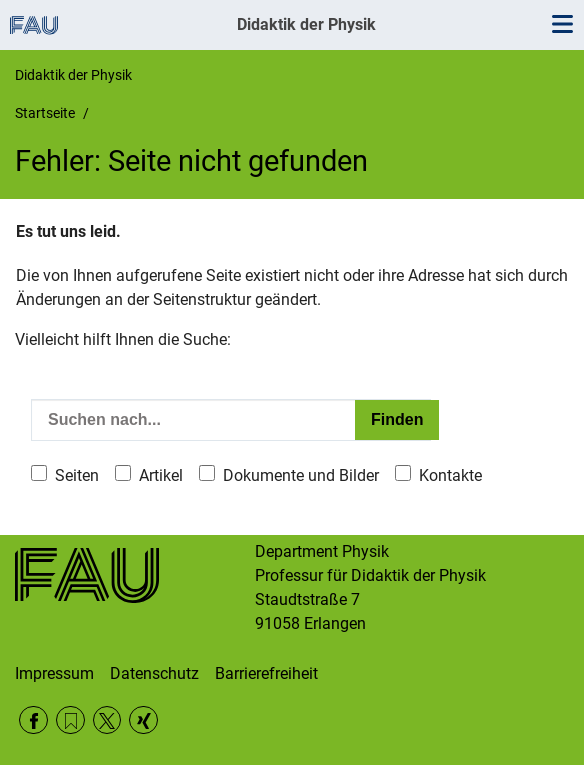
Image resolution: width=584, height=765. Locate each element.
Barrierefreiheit (266, 673)
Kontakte (450, 475)
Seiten (77, 475)
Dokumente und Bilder (301, 475)
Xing (143, 720)
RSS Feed (70, 720)
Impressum (54, 673)
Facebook (33, 720)
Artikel (161, 475)
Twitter (107, 720)
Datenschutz (154, 673)
